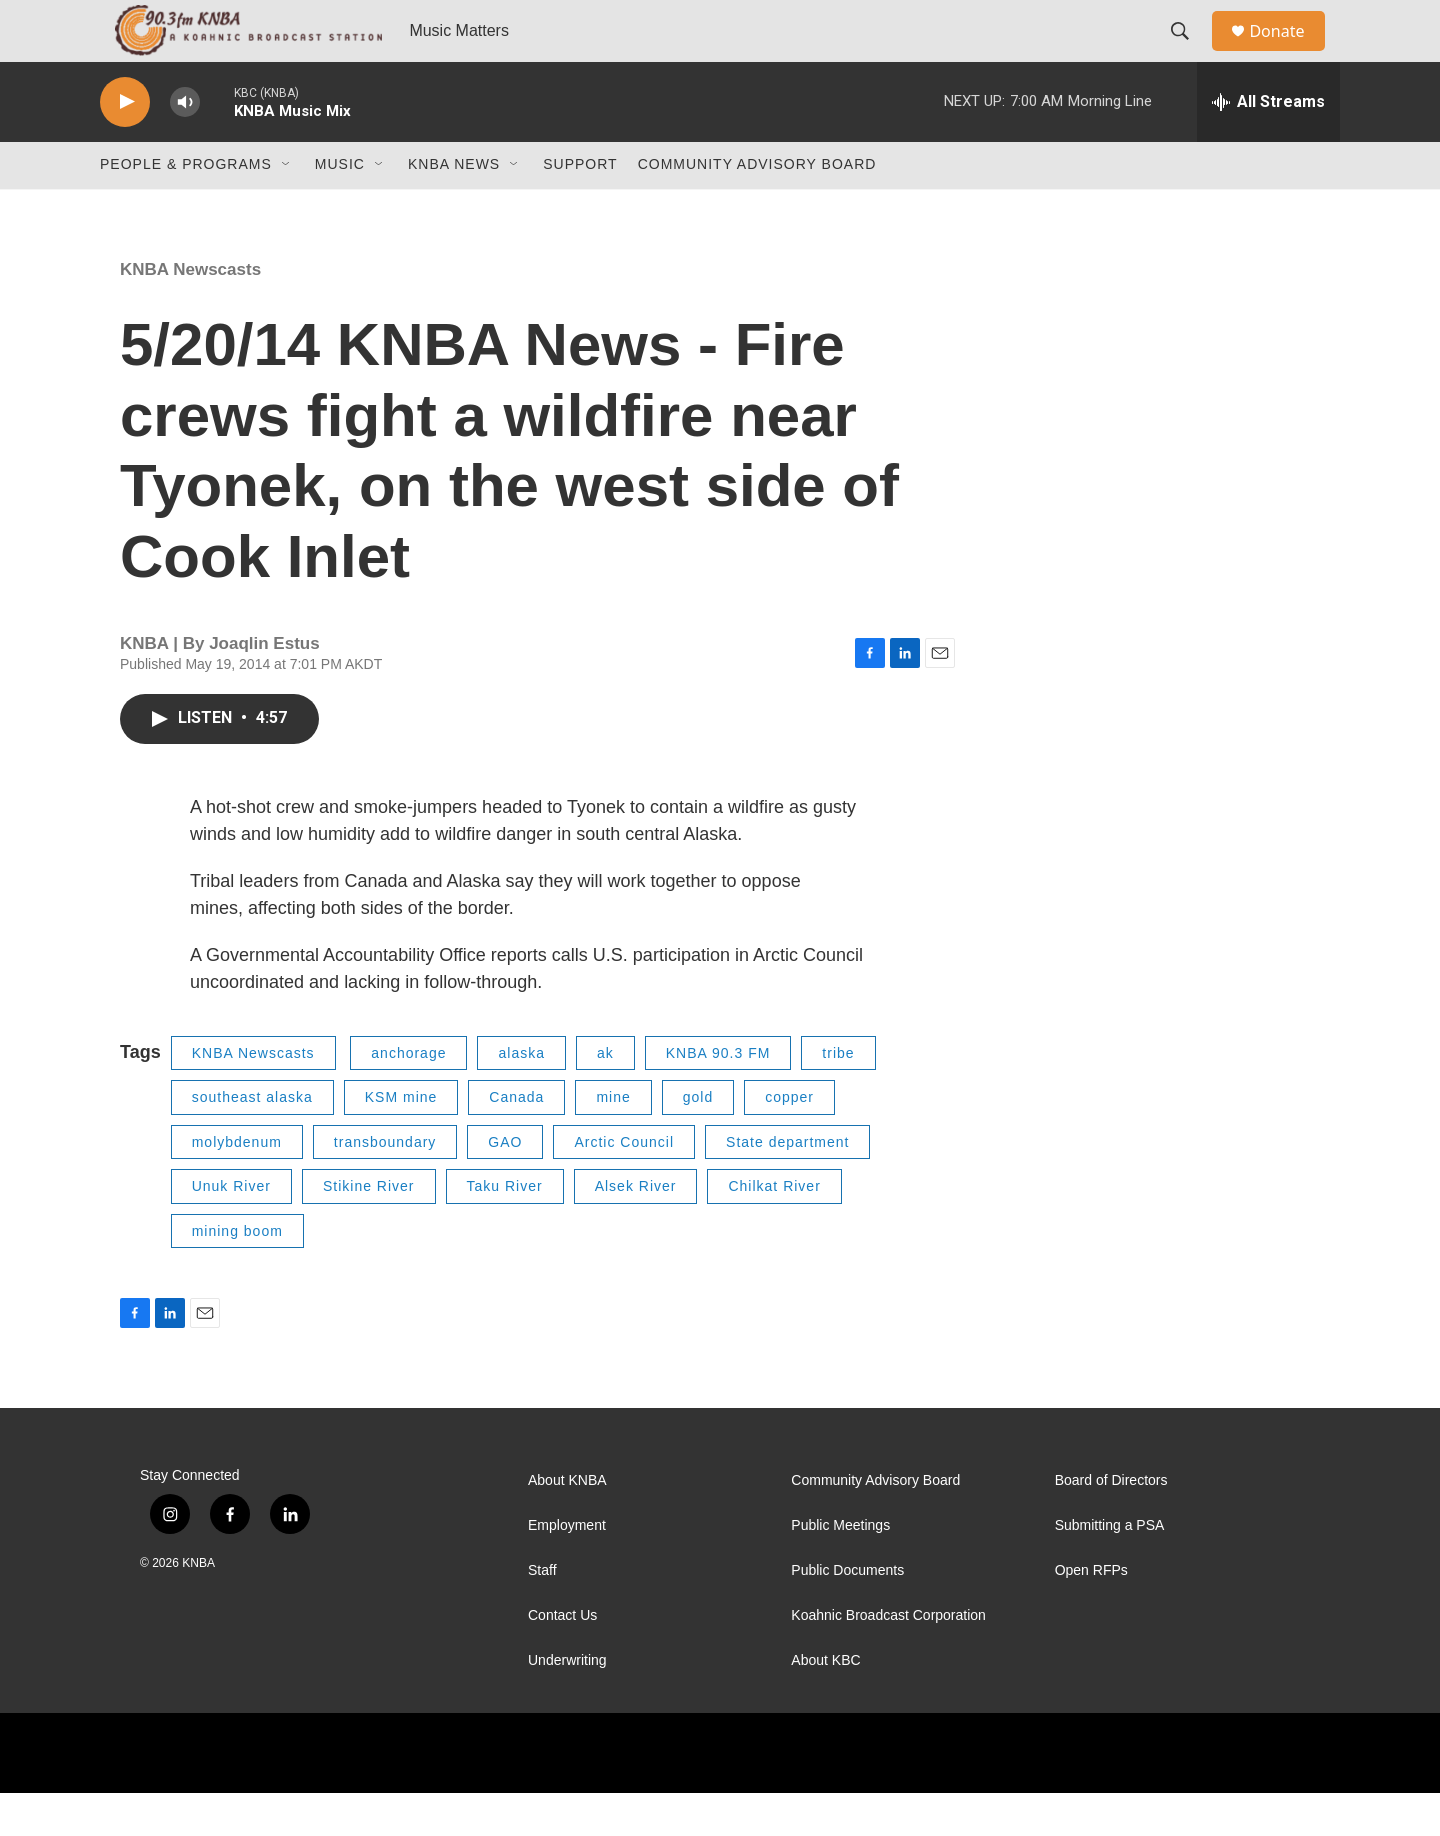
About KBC (825, 1703)
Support (580, 208)
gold (698, 1140)
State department (787, 1185)
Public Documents (847, 1613)
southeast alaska (252, 1140)
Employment (567, 1568)
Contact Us (562, 1658)
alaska (521, 1096)
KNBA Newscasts (190, 312)
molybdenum (237, 1185)
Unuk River (231, 1229)
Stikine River (369, 1229)
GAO (505, 1185)
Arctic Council (624, 1185)
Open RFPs (1091, 1613)
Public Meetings (840, 1568)
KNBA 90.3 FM (718, 1096)
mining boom (237, 1274)
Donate (1289, 52)
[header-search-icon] (1189, 53)
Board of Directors (1111, 1523)
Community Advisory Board (757, 208)
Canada (516, 1140)
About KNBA (567, 1523)
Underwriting (567, 1703)
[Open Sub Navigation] (287, 208)
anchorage (408, 1096)
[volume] (185, 145)
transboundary (385, 1185)
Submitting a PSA (1110, 1568)
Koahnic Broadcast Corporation (888, 1658)
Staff (542, 1613)
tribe (838, 1096)
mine (613, 1140)
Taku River (505, 1229)
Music (340, 208)
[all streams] (1268, 145)
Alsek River (636, 1229)
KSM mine (401, 1140)
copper (789, 1140)
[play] (125, 145)
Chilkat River (774, 1229)
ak (605, 1096)
